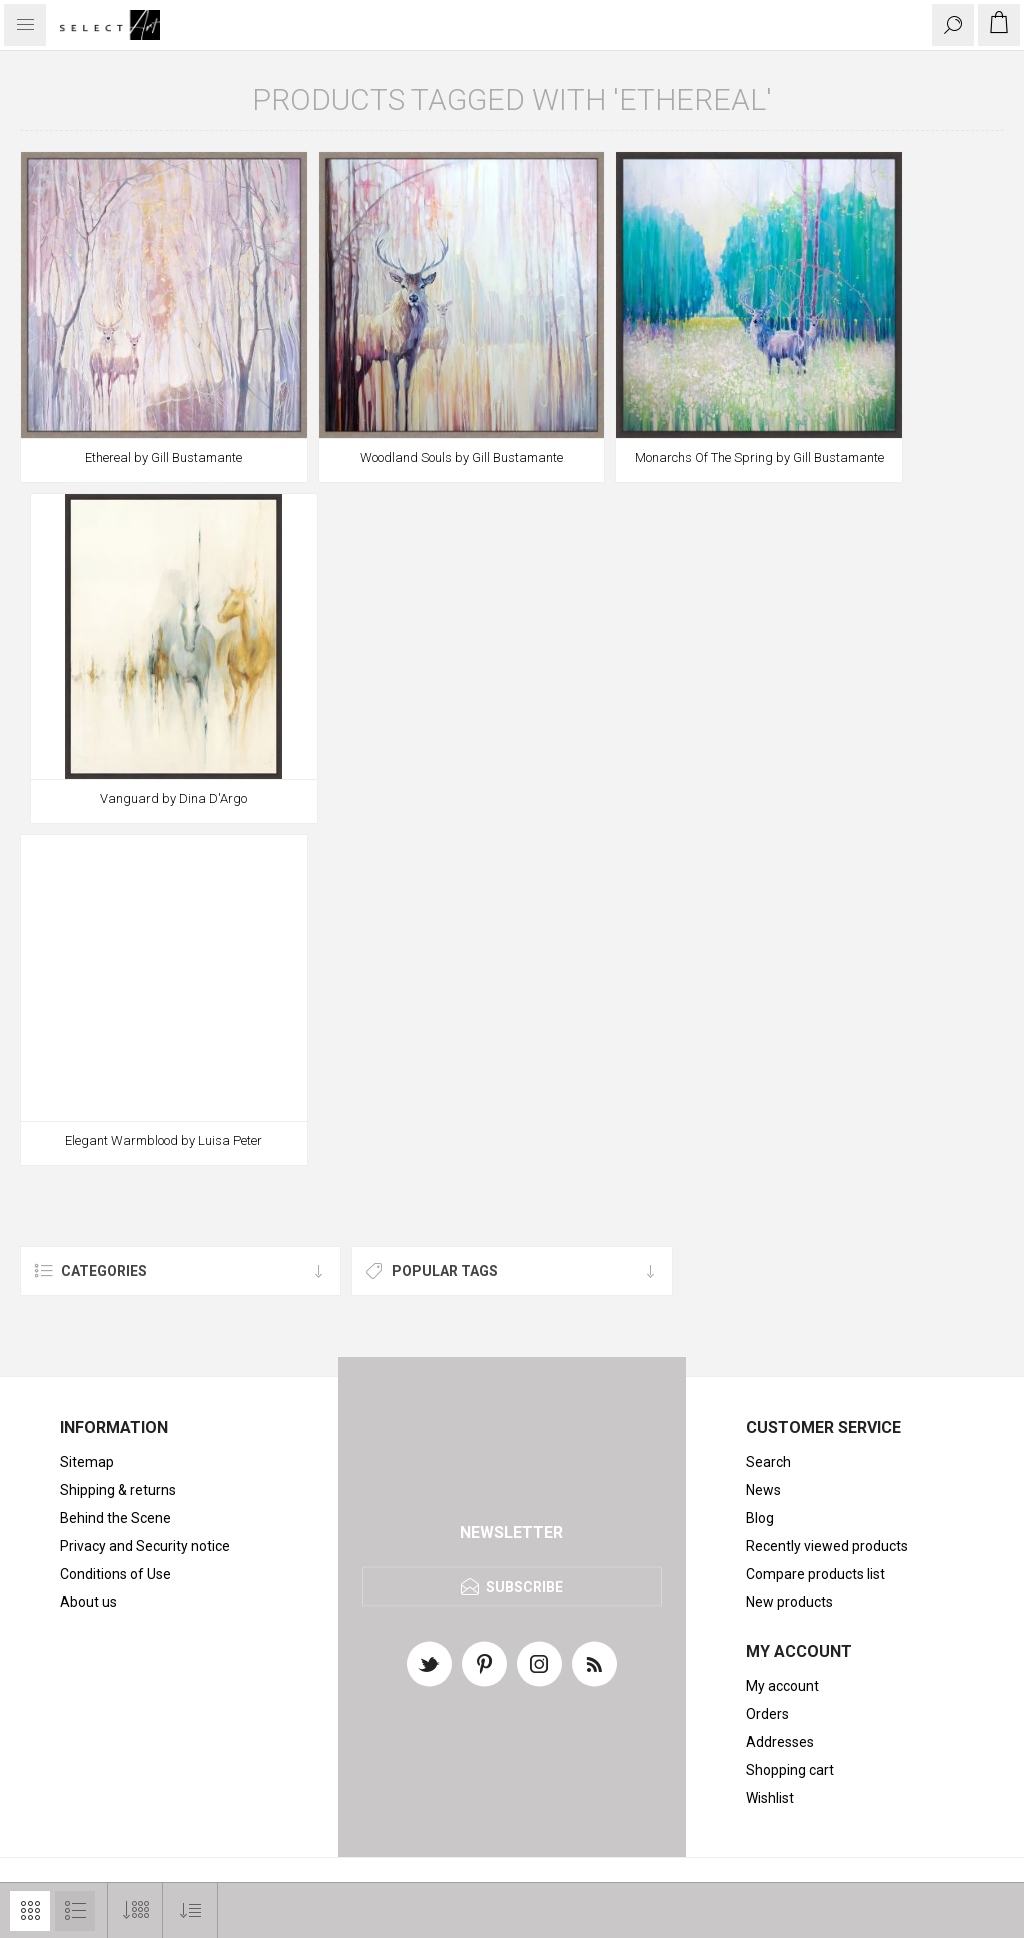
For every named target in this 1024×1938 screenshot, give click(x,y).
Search (768, 1462)
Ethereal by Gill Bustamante (163, 457)
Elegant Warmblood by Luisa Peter (163, 1140)
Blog (760, 1518)
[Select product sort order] (190, 1910)
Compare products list (815, 1574)
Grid (30, 1911)
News (763, 1490)
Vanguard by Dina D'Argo (173, 798)
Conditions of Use (115, 1574)
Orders (767, 1714)
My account (782, 1686)
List (75, 1911)
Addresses (780, 1742)
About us (88, 1602)
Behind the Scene (115, 1518)
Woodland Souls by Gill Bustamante (461, 457)
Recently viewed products (827, 1546)
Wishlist (770, 1798)
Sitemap (87, 1462)
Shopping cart (790, 1770)
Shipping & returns (118, 1490)
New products (789, 1602)
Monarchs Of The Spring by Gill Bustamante (759, 457)
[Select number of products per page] (135, 1910)
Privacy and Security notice (145, 1546)
